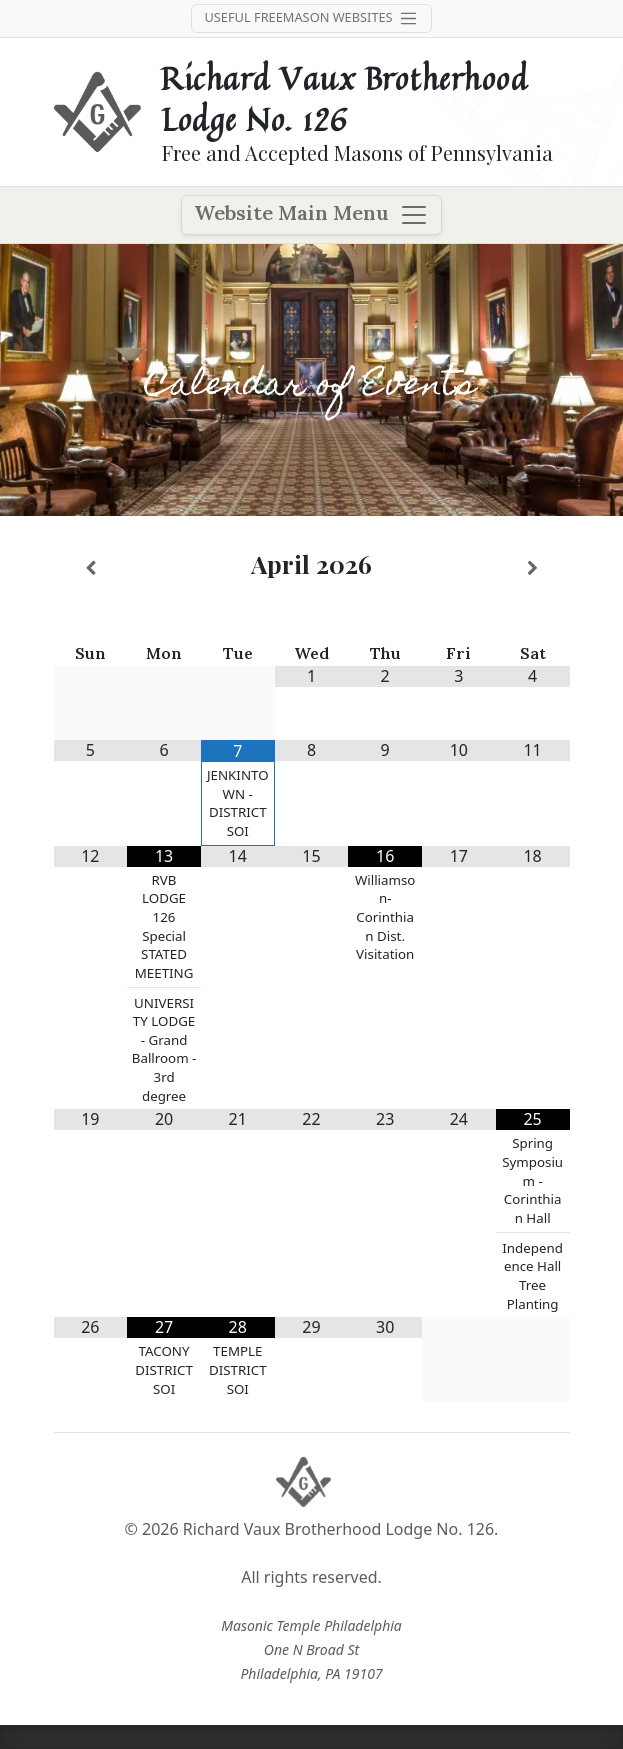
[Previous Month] (91, 568)
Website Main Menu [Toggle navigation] (311, 215)
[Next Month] (533, 568)
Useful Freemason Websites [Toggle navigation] (311, 18)
